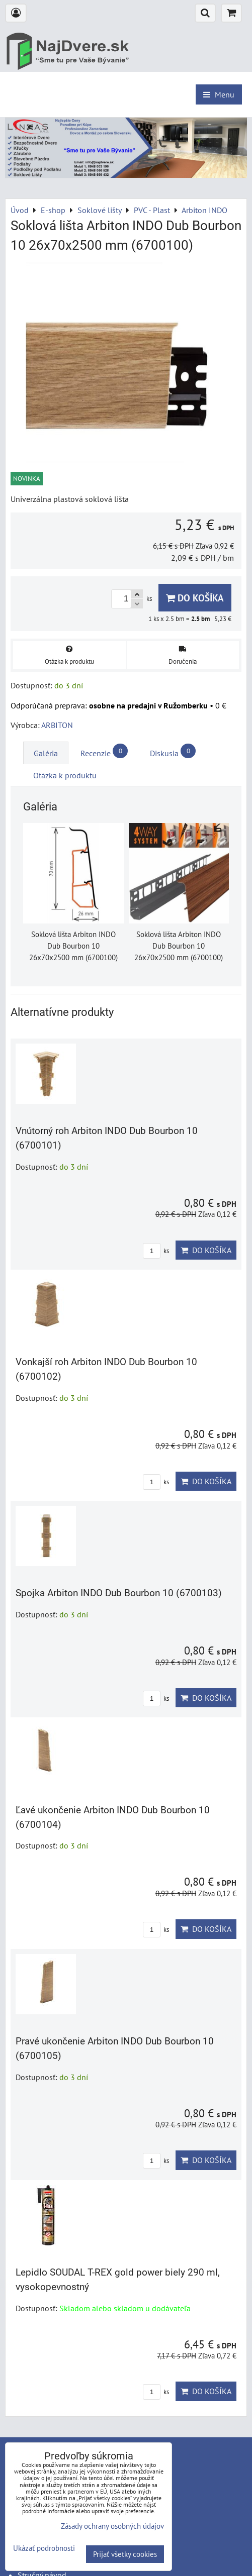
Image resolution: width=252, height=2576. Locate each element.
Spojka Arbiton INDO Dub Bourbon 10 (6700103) (119, 1593)
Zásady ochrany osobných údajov (112, 2526)
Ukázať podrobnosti (44, 2548)
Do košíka (195, 597)
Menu (218, 94)
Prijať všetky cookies (125, 2554)
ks (156, 1251)
